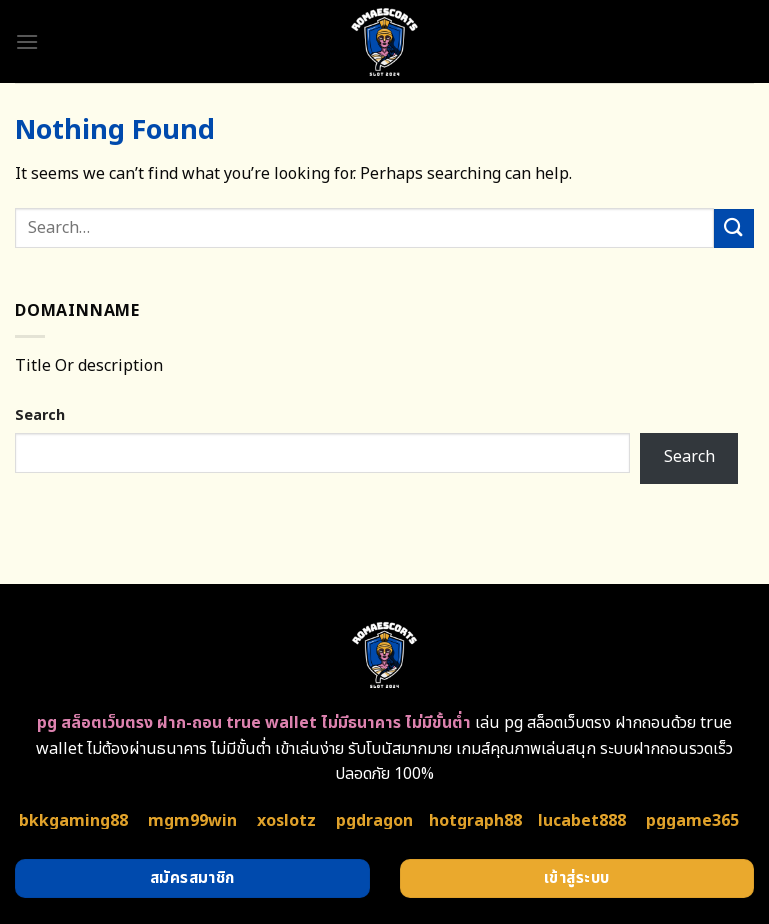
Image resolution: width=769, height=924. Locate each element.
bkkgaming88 (73, 821)
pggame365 (692, 821)
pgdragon (374, 821)
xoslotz (286, 821)
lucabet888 (582, 821)
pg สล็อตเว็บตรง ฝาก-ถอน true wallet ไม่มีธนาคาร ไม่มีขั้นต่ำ (254, 723)
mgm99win (192, 821)
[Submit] (734, 228)
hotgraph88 (475, 821)
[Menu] (27, 41)
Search (40, 415)
